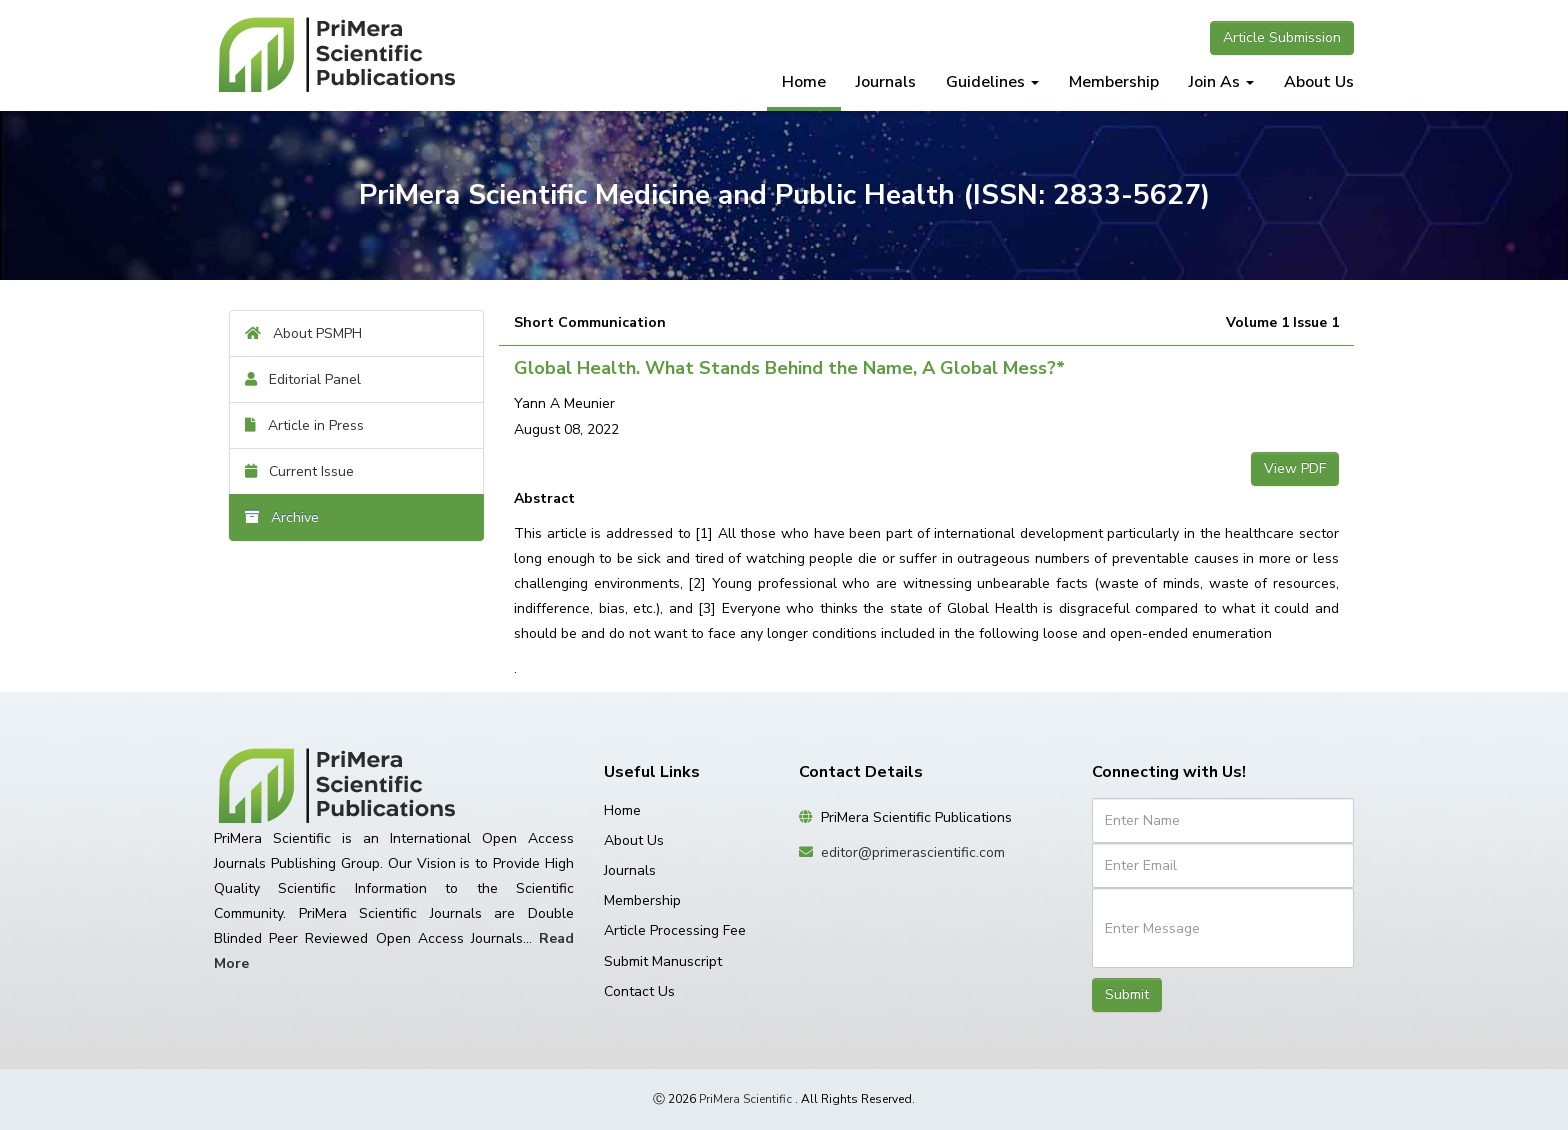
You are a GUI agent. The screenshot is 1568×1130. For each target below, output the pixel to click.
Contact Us (639, 991)
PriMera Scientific (745, 1099)
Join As (1221, 82)
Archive (282, 517)
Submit (1127, 994)
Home (804, 82)
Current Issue (299, 471)
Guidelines (992, 82)
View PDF (1295, 468)
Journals (886, 82)
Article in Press (304, 425)
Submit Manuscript (663, 961)
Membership (1114, 82)
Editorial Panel (303, 379)
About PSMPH (303, 333)
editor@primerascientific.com (913, 852)
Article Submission (1282, 37)
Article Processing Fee (675, 930)
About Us (1319, 82)
